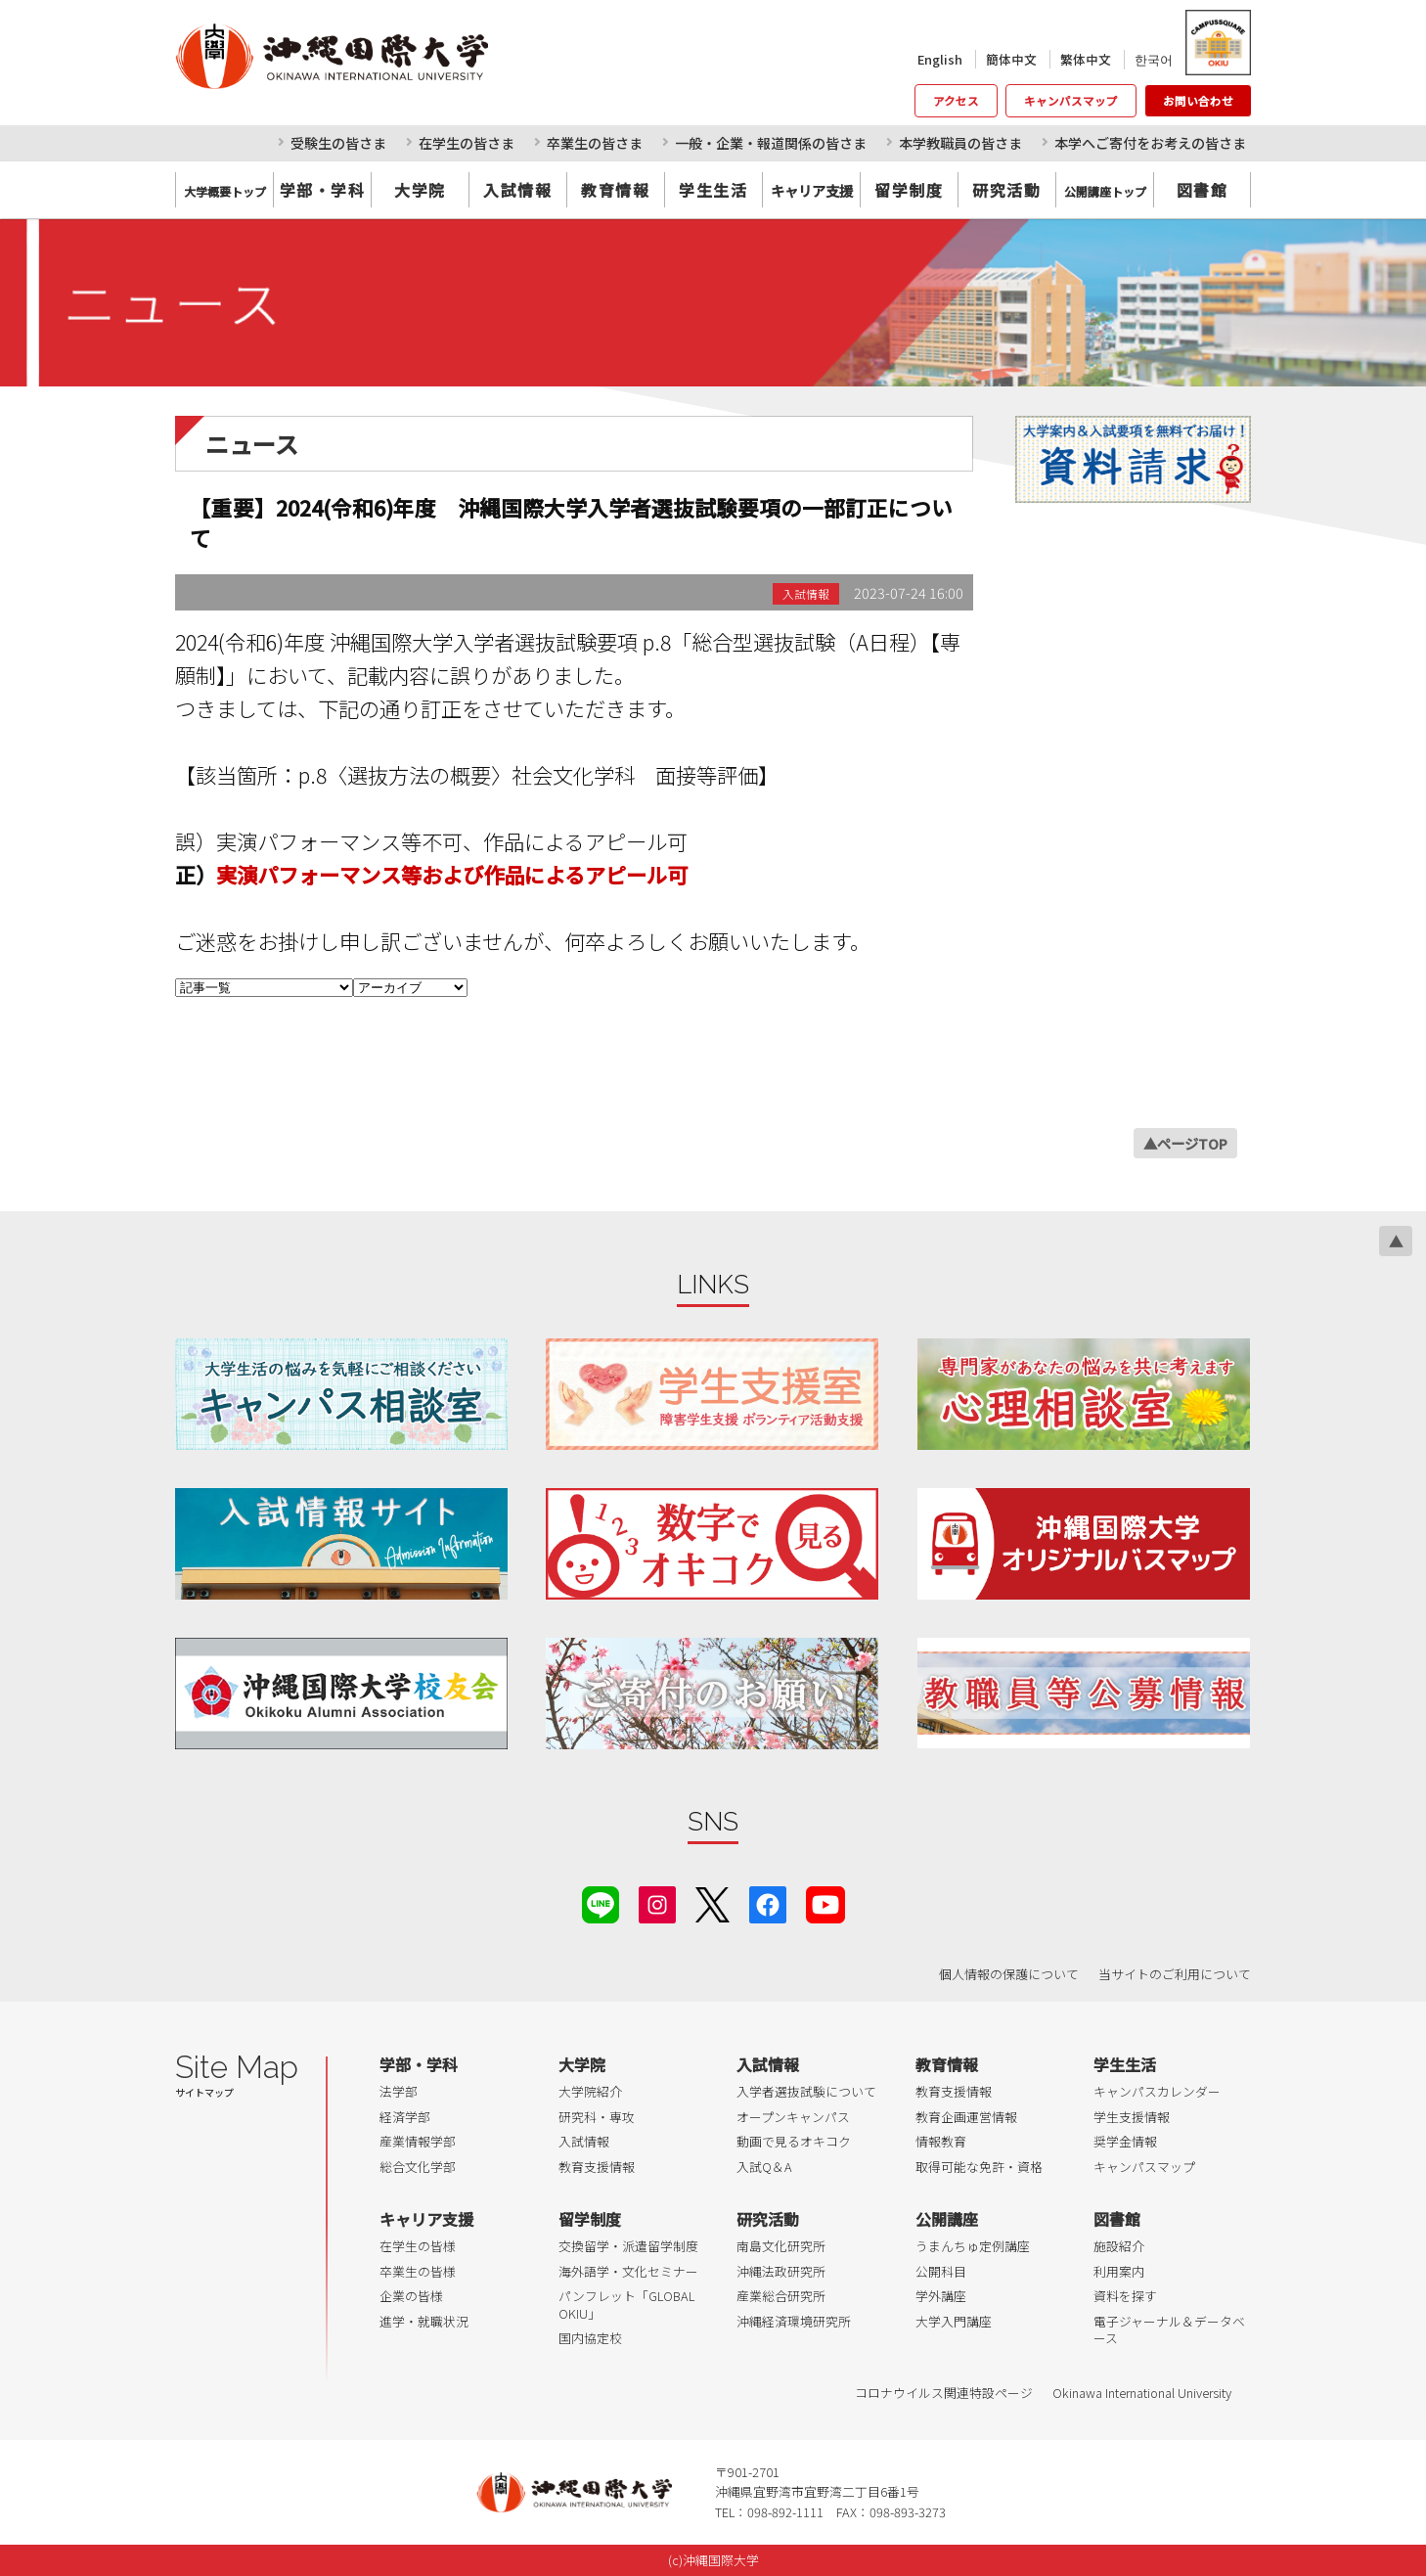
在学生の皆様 (417, 2246)
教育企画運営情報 (966, 2116)
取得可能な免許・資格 (979, 2166)
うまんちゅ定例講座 (972, 2246)
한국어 (1154, 59)
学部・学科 (323, 190)
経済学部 (404, 2116)
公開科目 (940, 2271)
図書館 (1202, 190)
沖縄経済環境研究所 (793, 2321)
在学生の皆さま (466, 143)
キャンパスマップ (1071, 101)
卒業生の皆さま (595, 143)
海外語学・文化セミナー (628, 2271)
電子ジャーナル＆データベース (1169, 2330)
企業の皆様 (411, 2295)
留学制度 (908, 190)
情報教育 (940, 2141)
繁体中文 (1085, 59)
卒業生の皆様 (417, 2271)
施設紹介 (1118, 2246)
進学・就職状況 (423, 2321)
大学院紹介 (590, 2091)
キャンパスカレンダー (1157, 2091)
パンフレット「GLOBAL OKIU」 (626, 2304)
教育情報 (615, 190)
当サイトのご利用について (1174, 1974)
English (939, 59)
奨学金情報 (1125, 2141)
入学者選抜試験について (806, 2091)
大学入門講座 (953, 2321)
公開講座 (946, 2219)
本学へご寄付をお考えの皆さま (1150, 143)
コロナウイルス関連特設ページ (944, 2392)
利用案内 (1118, 2271)
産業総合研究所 (780, 2295)
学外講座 (940, 2295)
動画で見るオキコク (793, 2141)
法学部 (398, 2091)
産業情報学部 (417, 2141)
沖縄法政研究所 (780, 2271)
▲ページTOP (1185, 1143)
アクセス (956, 101)
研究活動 (1006, 190)
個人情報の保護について (1009, 1974)
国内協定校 (590, 2337)
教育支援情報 (596, 2166)
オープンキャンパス (793, 2116)
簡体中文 (1011, 59)
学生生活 (713, 190)
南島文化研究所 (780, 2246)
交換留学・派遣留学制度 (628, 2246)
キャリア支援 (426, 2219)
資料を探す (1125, 2295)
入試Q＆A (764, 2166)
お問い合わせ (1198, 101)
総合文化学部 (417, 2166)
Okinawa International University (1141, 2392)
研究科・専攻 (596, 2116)
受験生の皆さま (338, 143)
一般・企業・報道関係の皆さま (771, 143)
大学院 (420, 190)
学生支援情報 (1131, 2116)
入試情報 (517, 190)
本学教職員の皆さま (960, 143)
